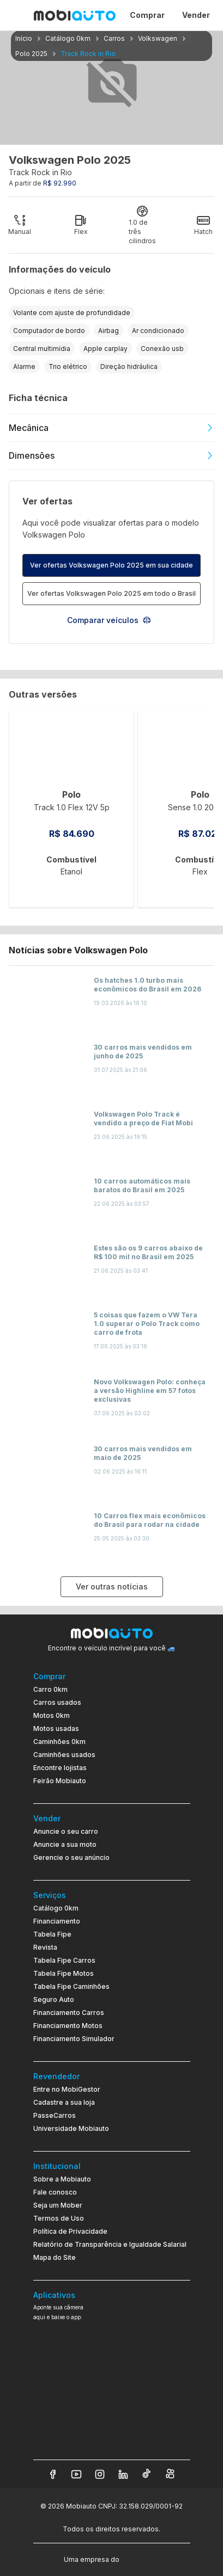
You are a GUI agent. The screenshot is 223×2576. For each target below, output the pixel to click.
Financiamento (56, 1921)
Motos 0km (51, 1715)
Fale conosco (55, 2192)
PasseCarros (54, 2115)
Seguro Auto (53, 1999)
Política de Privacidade (70, 2231)
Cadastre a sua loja (64, 2102)
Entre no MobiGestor (66, 2089)
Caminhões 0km (59, 1741)
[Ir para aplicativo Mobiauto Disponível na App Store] (111, 2438)
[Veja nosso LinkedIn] (123, 2474)
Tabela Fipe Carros (64, 1960)
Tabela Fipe (52, 1934)
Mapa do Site (54, 2257)
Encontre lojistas (60, 1768)
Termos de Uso (58, 2218)
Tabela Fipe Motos (63, 1973)
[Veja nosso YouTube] (76, 2474)
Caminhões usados (64, 1755)
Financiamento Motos (68, 2026)
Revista (45, 1947)
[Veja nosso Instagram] (99, 2474)
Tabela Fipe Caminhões (71, 1986)
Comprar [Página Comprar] (147, 15)
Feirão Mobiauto (59, 1781)
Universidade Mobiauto (71, 2128)
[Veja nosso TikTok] (146, 2474)
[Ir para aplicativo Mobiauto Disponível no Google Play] (111, 2408)
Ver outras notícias (112, 1586)
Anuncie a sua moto (65, 1844)
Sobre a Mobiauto (62, 2179)
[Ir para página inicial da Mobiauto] (75, 15)
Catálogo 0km (56, 1908)
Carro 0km (50, 1689)
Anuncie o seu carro (65, 1831)
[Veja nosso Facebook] (52, 2474)
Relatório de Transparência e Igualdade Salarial (109, 2244)
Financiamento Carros (68, 2012)
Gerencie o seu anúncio (71, 1857)
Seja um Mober (57, 2205)
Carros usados (57, 1702)
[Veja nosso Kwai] (170, 2474)
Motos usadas (56, 1728)
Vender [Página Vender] (196, 15)
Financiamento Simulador (73, 2039)
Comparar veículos (109, 620)
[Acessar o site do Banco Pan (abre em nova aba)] (144, 2558)
